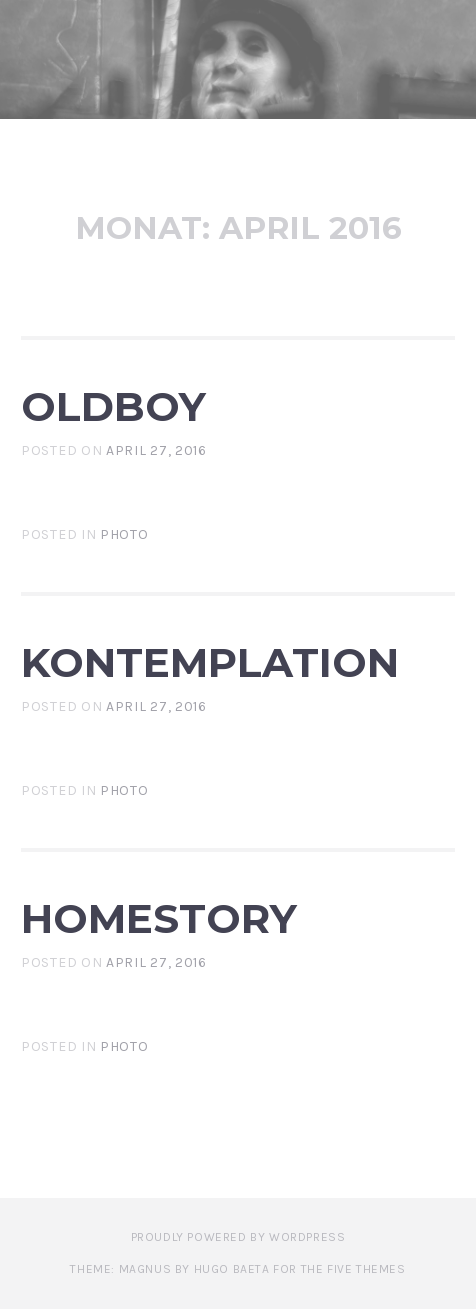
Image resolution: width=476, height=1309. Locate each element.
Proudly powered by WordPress (238, 1237)
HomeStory (159, 918)
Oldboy (113, 406)
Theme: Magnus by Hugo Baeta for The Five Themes (237, 1269)
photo (124, 534)
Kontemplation (210, 662)
